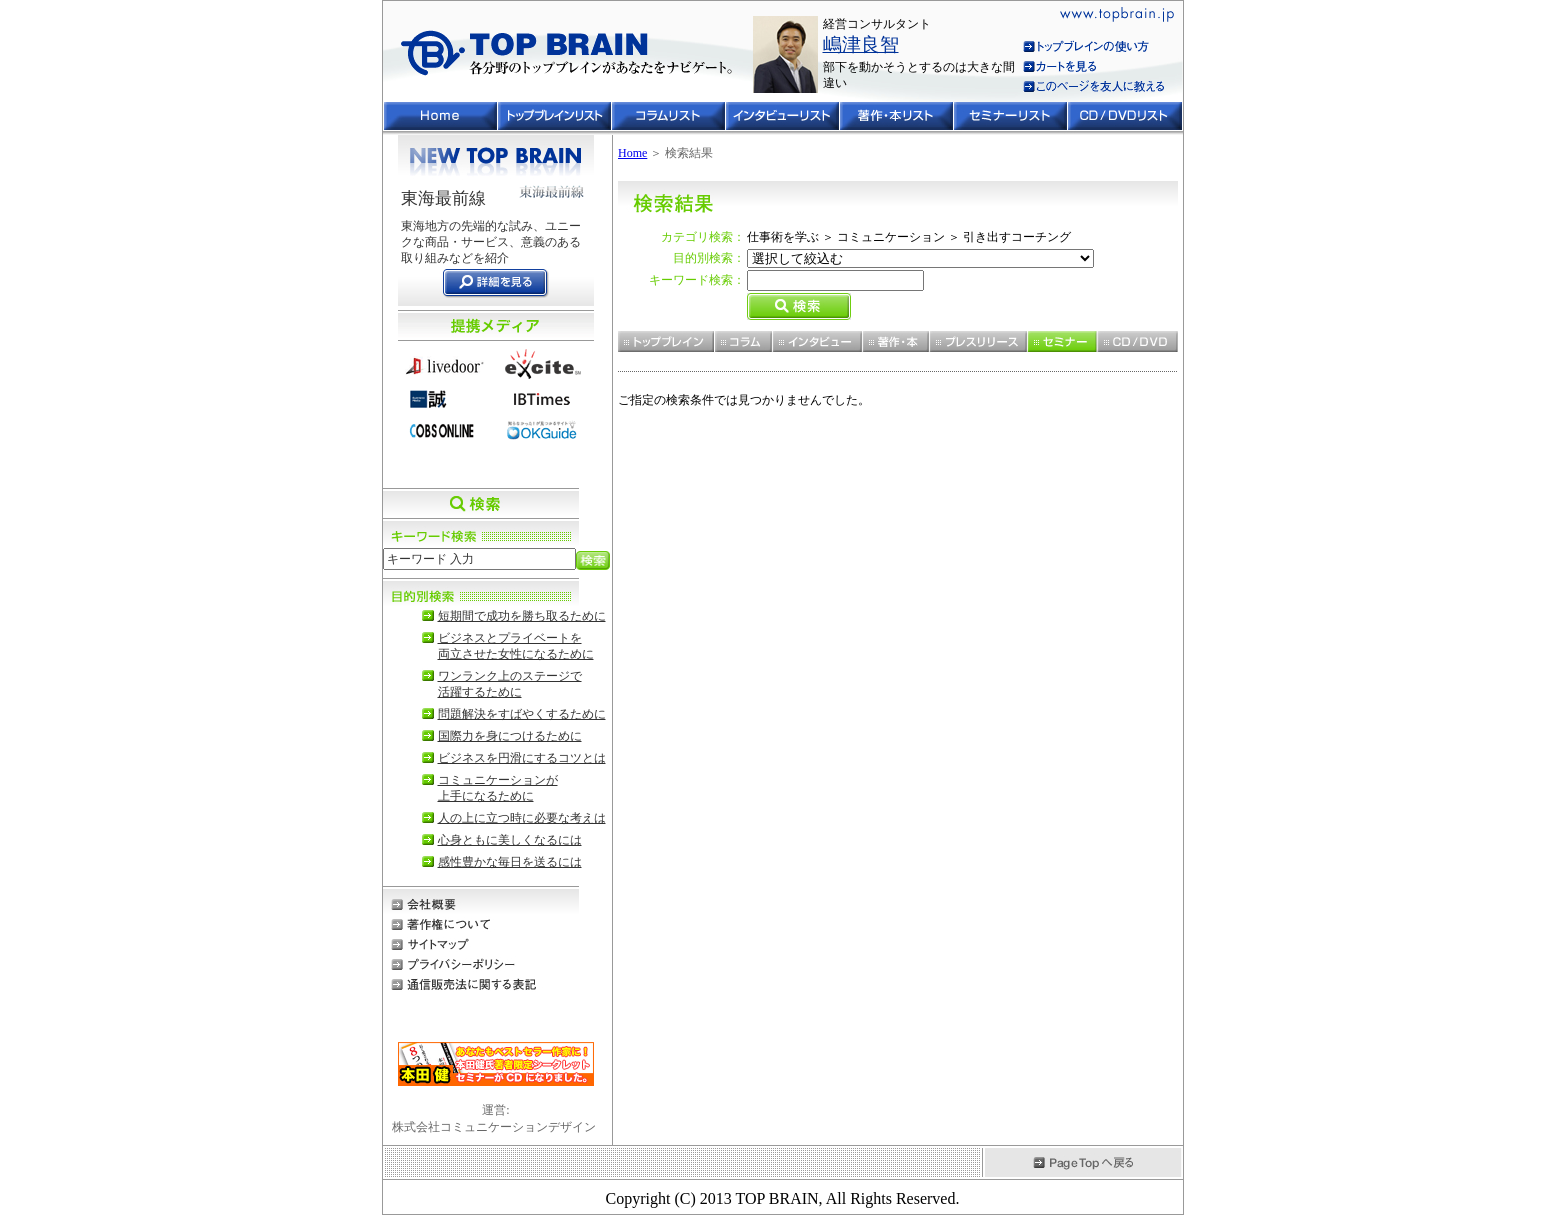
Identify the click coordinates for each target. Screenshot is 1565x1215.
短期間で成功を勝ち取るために (522, 616)
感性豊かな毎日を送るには (510, 862)
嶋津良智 (861, 44)
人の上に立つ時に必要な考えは (522, 818)
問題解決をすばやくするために (522, 714)
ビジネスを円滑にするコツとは (522, 758)
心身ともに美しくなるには (510, 840)
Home (632, 153)
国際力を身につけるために (510, 736)
